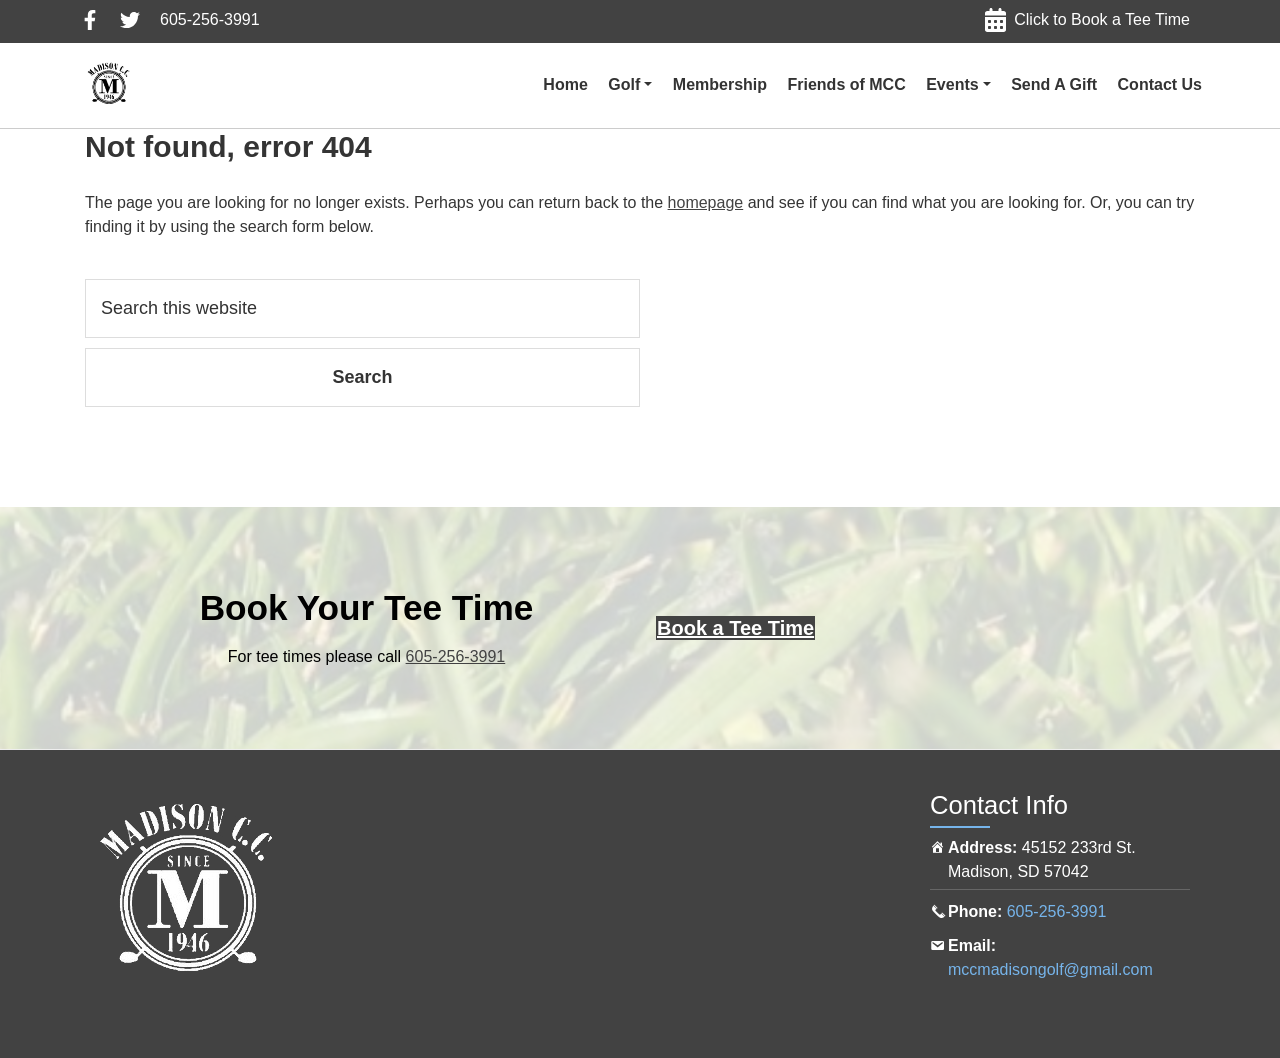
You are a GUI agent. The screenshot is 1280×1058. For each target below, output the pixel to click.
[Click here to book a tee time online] (735, 628)
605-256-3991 (210, 19)
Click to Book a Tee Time (1102, 19)
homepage (706, 202)
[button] (630, 85)
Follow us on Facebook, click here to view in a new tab (90, 20)
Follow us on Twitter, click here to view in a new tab (130, 20)
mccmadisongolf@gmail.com (1050, 969)
